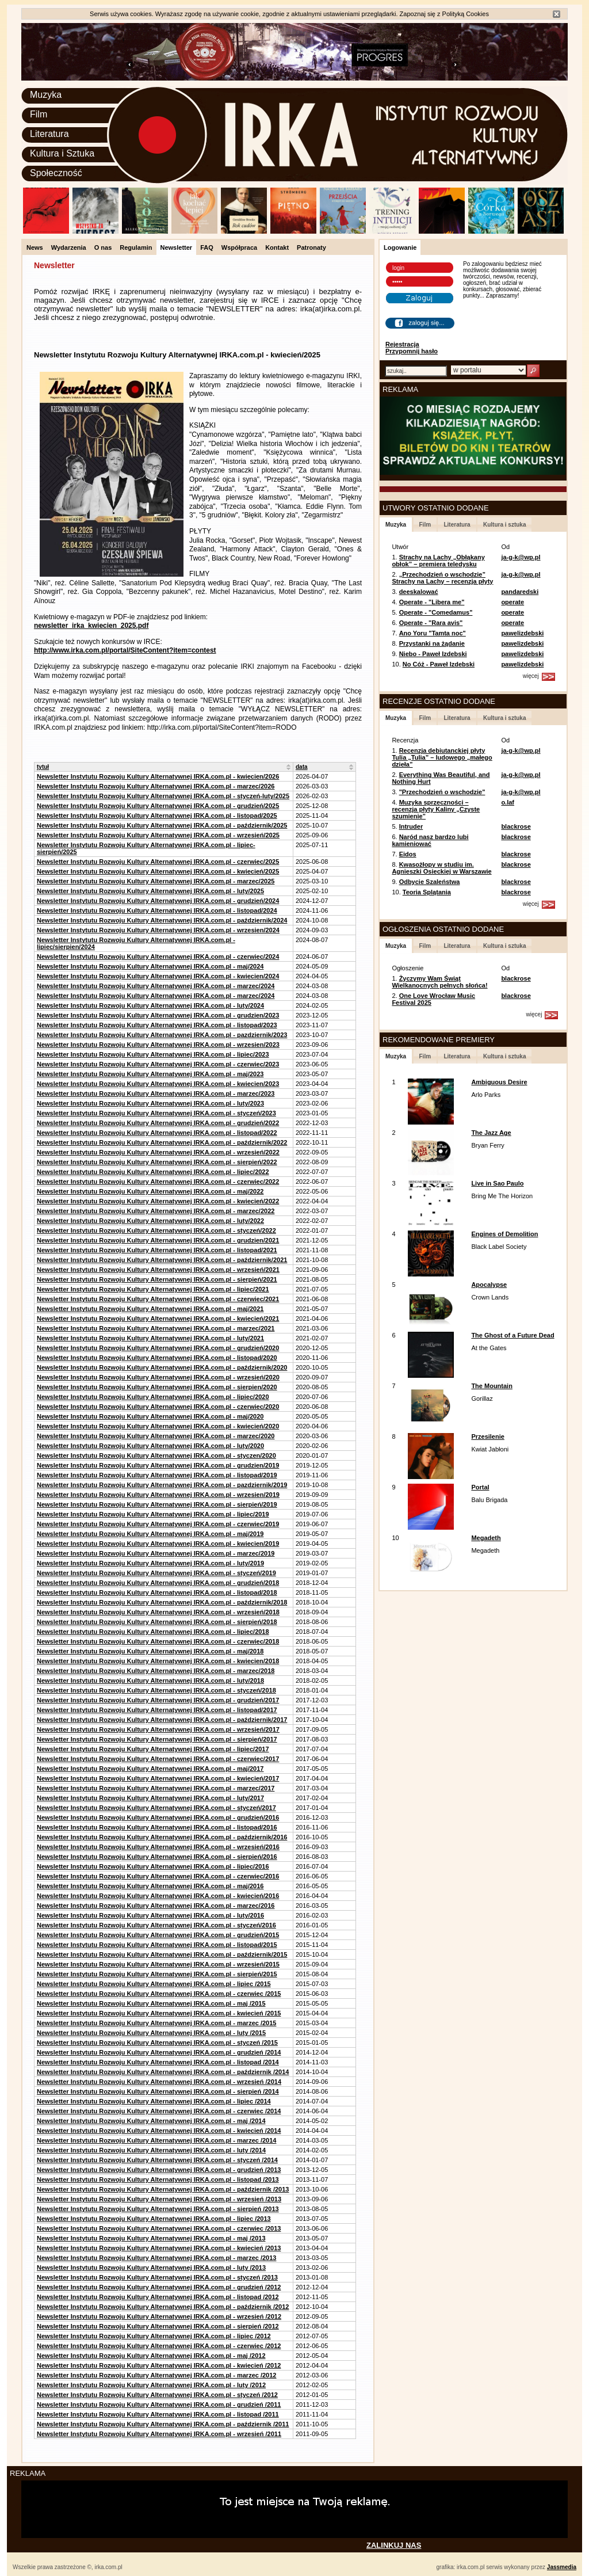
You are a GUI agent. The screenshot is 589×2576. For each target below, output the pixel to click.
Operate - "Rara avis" (431, 622)
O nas (103, 247)
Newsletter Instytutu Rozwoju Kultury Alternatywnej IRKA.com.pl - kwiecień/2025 (158, 871)
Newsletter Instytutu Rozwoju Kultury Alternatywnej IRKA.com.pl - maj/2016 (150, 1886)
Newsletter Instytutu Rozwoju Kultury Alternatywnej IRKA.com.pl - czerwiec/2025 (158, 861)
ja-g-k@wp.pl (520, 557)
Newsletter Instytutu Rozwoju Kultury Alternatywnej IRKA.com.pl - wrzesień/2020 (158, 1377)
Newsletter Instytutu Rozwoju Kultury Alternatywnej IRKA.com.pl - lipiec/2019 (153, 1514)
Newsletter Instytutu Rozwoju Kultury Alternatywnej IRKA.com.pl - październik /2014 (163, 2071)
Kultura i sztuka (504, 524)
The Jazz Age (491, 1132)
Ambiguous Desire (499, 1082)
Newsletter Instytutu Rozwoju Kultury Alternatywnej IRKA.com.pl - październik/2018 (162, 1602)
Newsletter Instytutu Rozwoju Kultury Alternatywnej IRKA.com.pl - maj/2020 (150, 1416)
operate (512, 602)
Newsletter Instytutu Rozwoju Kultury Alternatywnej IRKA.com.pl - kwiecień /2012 (159, 2365)
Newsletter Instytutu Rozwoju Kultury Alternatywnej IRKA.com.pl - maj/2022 (150, 1191)
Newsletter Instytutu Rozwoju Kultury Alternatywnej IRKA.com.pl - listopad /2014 (158, 2062)
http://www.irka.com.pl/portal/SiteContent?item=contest (125, 650)
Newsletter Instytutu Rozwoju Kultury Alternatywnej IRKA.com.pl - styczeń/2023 (156, 1113)
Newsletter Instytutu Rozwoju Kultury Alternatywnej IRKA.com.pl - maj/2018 (150, 1651)
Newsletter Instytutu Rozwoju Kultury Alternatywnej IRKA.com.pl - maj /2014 (151, 2120)
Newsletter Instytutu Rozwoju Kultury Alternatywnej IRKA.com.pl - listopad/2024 (157, 910)
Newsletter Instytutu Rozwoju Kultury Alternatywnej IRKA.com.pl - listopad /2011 (158, 2414)
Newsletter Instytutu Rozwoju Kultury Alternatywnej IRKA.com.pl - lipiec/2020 (153, 1396)
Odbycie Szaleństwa (429, 881)
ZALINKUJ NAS (393, 2545)
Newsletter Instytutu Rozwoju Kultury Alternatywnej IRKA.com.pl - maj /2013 (151, 2238)
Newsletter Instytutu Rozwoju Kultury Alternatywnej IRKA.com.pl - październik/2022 (162, 1142)
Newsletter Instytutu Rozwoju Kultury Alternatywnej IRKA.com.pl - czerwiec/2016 (158, 1876)
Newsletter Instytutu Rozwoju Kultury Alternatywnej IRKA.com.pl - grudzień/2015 (158, 1934)
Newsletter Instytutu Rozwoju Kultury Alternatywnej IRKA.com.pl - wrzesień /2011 (159, 2433)
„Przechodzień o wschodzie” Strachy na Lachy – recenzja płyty (442, 578)
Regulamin (136, 247)
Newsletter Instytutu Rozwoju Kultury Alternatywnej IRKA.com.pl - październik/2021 (162, 1259)
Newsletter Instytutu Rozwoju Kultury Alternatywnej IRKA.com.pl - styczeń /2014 (157, 2159)
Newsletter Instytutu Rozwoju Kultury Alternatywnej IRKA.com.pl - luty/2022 (150, 1220)
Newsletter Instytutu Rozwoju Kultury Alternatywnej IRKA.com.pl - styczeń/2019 (156, 1572)
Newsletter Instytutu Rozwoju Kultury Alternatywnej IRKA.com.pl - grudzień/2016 (158, 1817)
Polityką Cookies (465, 13)
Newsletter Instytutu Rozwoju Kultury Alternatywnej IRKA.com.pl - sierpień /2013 (158, 2208)
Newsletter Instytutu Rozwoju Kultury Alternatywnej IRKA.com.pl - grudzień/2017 (158, 1700)
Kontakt (277, 247)
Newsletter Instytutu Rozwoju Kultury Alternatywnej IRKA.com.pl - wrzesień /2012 (159, 2316)
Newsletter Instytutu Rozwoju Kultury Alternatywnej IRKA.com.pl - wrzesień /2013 (159, 2199)
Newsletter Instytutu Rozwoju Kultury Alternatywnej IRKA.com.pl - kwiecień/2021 (158, 1318)
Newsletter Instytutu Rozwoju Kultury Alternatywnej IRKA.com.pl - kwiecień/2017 (158, 1778)
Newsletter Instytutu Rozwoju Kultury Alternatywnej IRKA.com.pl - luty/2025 (150, 890)
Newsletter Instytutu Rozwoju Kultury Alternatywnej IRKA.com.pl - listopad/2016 (157, 1827)
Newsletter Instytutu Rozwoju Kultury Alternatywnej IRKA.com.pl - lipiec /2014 (154, 2101)
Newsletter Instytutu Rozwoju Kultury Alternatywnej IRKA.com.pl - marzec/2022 (155, 1210)
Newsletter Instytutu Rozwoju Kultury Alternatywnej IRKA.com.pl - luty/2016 (150, 1915)
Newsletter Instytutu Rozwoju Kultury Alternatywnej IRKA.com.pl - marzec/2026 (155, 786)
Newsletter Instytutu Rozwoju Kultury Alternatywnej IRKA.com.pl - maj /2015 (151, 2003)
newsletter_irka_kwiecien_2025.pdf (91, 626)
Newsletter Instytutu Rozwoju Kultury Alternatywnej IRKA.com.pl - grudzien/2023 (158, 1015)
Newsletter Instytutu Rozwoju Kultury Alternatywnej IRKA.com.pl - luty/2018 (150, 1680)
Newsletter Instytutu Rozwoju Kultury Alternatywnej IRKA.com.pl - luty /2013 (151, 2267)
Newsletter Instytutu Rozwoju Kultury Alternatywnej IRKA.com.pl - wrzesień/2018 (158, 1612)
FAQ (206, 247)
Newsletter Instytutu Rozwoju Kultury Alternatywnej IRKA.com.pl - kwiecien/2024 (158, 976)
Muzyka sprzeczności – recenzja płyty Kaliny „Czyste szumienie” (436, 809)
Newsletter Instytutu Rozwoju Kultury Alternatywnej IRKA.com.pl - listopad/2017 (157, 1709)
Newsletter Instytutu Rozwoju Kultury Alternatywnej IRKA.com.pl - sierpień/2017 (157, 1739)
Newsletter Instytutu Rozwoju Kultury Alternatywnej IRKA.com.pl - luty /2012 (151, 2384)
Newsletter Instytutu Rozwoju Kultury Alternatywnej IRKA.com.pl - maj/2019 (150, 1533)
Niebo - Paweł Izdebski (433, 653)
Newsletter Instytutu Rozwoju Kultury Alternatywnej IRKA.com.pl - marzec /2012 (156, 2375)
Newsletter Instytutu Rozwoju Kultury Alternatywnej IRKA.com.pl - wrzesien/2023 (158, 1044)
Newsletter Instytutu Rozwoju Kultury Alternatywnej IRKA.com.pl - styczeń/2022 (156, 1230)
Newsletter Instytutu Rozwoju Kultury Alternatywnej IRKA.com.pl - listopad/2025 (157, 815)
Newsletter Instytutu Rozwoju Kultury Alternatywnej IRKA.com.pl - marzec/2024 (155, 985)
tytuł (43, 767)
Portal (480, 1487)
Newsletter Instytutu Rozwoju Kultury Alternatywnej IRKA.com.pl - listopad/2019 (157, 1475)
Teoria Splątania (427, 892)
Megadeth (485, 1537)
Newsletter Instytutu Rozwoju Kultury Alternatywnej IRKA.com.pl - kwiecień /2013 (159, 2248)
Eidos (407, 854)
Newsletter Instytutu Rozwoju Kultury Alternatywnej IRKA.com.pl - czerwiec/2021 (158, 1298)
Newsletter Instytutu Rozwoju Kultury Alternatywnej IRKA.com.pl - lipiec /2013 (154, 2218)
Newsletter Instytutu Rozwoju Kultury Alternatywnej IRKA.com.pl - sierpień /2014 (158, 2091)
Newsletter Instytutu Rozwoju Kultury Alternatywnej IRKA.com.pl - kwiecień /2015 (159, 2013)
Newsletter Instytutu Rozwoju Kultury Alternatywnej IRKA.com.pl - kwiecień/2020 (158, 1426)
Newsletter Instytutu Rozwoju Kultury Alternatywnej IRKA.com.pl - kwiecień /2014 (159, 2130)
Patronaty (311, 247)
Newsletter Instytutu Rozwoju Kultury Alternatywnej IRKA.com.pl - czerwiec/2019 (158, 1524)
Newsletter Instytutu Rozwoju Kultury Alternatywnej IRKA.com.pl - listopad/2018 (157, 1592)
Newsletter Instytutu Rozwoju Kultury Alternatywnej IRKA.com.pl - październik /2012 (163, 2306)
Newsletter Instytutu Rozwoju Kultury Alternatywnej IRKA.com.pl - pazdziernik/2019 (162, 1484)
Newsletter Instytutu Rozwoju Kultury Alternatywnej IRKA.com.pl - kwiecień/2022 (158, 1201)
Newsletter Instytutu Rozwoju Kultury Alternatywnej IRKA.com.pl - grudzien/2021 (158, 1240)
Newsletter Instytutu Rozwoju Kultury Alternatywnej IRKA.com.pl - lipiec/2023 (153, 1054)
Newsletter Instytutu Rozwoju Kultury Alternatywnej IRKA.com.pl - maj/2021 (150, 1308)
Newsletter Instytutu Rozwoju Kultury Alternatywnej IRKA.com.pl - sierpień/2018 (157, 1621)
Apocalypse (489, 1284)
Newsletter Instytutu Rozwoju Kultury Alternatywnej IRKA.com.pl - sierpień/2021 (157, 1279)
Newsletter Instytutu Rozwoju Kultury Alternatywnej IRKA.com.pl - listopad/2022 (157, 1132)
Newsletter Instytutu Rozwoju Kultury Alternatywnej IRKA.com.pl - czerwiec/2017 (158, 1758)
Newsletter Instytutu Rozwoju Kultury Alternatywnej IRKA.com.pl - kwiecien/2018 (158, 1660)
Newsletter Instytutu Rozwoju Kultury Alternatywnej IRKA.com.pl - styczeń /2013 (157, 2277)
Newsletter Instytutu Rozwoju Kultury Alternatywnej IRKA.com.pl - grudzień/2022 (158, 1122)
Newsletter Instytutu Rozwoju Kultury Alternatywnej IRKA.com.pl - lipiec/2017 (153, 1749)
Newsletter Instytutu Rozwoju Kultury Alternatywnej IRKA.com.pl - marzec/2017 (155, 1788)
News (34, 247)
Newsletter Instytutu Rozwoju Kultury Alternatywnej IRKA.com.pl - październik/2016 (162, 1837)
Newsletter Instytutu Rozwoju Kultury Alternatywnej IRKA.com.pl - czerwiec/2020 (158, 1406)
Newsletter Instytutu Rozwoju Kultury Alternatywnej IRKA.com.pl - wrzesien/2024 (158, 930)
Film (38, 114)
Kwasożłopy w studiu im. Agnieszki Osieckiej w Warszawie (441, 868)
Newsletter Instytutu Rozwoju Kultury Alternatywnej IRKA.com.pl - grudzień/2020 (158, 1347)
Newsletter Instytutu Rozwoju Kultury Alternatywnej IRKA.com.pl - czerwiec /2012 (159, 2345)
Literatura (49, 134)
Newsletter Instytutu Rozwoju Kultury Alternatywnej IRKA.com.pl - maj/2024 (150, 966)
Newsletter (176, 247)
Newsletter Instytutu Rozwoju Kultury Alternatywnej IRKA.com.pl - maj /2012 (151, 2355)
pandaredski (519, 591)
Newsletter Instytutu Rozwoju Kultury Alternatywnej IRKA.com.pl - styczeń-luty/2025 (163, 795)
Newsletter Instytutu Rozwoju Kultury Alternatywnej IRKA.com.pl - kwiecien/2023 (158, 1083)
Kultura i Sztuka (62, 153)
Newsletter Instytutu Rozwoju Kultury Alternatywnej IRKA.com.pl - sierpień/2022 (157, 1162)
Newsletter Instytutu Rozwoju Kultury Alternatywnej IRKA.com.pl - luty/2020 (150, 1445)
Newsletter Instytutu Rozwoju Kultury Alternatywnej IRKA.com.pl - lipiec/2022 (153, 1171)
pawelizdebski (522, 633)
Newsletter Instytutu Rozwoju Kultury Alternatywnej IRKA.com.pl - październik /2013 (163, 2189)
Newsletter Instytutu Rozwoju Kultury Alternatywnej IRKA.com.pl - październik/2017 (162, 1719)
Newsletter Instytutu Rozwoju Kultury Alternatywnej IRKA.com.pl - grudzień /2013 (159, 2169)
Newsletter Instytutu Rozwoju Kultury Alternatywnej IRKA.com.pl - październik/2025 (162, 825)
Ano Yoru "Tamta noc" (432, 633)
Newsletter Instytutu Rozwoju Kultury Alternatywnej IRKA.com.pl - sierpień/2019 (157, 1504)
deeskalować (418, 591)
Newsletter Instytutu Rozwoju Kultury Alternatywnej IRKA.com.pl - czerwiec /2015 (159, 1993)
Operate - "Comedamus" (436, 612)
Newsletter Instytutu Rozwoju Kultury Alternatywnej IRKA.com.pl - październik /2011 (163, 2424)
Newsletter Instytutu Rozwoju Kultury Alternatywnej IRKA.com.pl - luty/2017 (150, 1797)
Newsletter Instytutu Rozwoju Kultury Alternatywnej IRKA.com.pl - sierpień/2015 (157, 1974)
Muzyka (46, 95)
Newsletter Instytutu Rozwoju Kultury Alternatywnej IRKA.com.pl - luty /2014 (151, 2150)
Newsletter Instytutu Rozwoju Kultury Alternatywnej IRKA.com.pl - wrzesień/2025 (158, 835)
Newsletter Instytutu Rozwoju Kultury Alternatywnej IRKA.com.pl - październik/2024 (162, 920)
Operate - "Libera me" (432, 602)
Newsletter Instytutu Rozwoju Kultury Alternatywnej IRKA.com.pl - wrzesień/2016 (158, 1846)
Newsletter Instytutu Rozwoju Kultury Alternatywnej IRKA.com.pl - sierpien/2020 (157, 1387)
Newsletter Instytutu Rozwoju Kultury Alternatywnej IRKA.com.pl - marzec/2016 (155, 1905)
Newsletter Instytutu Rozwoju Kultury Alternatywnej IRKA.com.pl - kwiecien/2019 (158, 1543)
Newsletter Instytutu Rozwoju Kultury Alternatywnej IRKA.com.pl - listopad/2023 (157, 1025)
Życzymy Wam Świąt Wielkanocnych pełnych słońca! (439, 982)
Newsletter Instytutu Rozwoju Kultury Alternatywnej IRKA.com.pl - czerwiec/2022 (158, 1181)
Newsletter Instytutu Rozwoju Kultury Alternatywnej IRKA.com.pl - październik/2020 (162, 1367)
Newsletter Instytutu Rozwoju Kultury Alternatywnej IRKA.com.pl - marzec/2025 (155, 881)
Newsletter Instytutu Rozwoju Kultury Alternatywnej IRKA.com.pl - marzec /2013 (156, 2257)
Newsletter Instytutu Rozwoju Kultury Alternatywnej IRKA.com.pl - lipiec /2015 (154, 1983)
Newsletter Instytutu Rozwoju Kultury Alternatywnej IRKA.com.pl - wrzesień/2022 (158, 1152)
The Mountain (491, 1385)
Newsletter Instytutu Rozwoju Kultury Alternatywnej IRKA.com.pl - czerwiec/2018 (158, 1641)
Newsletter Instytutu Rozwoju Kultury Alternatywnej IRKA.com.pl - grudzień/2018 (158, 1582)
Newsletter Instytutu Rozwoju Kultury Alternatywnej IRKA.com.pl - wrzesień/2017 (158, 1729)
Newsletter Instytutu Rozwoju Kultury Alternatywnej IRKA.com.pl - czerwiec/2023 (158, 1064)
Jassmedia (561, 2567)
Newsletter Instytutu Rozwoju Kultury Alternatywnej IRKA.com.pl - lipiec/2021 (153, 1289)
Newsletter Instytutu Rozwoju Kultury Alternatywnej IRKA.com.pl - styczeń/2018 (156, 1690)
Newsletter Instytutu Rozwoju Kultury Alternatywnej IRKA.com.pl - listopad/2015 (157, 1944)
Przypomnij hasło (411, 351)
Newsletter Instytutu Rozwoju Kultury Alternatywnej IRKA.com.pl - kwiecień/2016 (158, 1895)
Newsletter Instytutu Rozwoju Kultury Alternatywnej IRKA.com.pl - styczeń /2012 (157, 2394)
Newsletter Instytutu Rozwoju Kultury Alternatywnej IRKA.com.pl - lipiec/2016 (153, 1866)
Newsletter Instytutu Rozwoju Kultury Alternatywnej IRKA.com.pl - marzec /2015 (156, 2022)
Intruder (411, 826)
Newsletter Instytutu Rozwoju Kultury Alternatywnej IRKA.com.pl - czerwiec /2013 (159, 2228)
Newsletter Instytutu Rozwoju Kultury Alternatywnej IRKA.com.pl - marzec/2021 (155, 1328)
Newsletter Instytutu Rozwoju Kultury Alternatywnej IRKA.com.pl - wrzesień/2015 (158, 1964)
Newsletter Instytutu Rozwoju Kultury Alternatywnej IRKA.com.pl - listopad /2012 (158, 2296)
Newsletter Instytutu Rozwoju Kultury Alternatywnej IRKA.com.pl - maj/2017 (150, 1768)
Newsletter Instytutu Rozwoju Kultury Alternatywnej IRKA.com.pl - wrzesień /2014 (159, 2081)
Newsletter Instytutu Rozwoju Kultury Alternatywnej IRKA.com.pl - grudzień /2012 (159, 2287)
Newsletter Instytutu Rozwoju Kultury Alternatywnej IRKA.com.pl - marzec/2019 (155, 1553)
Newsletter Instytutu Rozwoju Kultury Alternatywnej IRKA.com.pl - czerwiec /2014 (159, 2111)
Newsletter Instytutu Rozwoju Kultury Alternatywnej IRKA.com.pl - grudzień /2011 (159, 2404)
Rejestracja (402, 344)
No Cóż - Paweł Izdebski (439, 664)
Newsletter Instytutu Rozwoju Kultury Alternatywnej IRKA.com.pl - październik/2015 (162, 1954)
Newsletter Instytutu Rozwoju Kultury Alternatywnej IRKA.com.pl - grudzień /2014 (159, 2052)
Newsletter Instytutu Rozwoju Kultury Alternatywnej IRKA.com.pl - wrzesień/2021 (158, 1269)
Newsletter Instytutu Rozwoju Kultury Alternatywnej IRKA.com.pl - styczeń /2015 (157, 2042)
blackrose (515, 826)
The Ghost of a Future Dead (512, 1335)
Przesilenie (487, 1436)
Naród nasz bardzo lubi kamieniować (430, 840)
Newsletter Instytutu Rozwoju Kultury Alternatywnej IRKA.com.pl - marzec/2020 (155, 1435)
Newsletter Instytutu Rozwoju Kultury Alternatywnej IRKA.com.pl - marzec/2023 (155, 1093)
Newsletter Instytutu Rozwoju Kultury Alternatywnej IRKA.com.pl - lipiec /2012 (154, 2336)
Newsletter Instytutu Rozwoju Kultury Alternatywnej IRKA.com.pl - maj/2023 (150, 1073)
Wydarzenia (68, 247)
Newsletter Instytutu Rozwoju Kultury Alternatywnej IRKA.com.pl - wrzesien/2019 (158, 1494)
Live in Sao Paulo (497, 1183)
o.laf (507, 802)
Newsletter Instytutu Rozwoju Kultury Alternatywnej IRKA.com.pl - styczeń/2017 (156, 1807)
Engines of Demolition (504, 1233)
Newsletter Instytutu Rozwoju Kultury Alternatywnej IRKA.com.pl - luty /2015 (151, 2032)
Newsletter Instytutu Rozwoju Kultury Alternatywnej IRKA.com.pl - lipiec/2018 (153, 1631)
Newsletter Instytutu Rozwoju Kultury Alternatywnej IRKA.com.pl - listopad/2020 (157, 1357)
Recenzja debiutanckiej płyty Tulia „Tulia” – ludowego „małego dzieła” (442, 757)
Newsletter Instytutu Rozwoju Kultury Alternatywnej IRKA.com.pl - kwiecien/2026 (158, 776)
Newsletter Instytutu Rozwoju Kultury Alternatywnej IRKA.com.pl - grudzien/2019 (158, 1465)
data (302, 767)
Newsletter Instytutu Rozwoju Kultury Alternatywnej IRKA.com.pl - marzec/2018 (155, 1670)
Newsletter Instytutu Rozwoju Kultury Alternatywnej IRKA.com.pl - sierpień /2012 (158, 2326)
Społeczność (56, 173)
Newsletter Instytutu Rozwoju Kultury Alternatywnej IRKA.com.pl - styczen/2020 (156, 1455)
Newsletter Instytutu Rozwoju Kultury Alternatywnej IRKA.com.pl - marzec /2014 (156, 2140)
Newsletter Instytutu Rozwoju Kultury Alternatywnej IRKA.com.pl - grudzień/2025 (158, 805)
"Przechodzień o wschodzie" (442, 791)
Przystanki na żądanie (432, 643)
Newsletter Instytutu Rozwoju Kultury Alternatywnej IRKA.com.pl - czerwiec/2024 (158, 956)
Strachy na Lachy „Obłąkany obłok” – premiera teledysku (438, 560)
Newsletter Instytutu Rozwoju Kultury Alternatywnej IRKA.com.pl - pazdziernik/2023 (162, 1034)
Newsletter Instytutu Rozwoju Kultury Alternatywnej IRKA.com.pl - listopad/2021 (157, 1250)
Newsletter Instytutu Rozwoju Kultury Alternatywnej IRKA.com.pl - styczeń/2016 (156, 1925)
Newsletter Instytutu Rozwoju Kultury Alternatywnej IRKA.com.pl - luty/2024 (150, 1005)
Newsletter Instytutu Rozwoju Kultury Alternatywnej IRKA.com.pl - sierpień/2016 (157, 1856)
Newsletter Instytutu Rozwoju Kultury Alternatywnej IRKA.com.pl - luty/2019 (150, 1563)
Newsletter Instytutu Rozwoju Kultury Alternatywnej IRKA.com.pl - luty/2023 (150, 1103)
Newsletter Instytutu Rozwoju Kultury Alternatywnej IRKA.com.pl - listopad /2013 (158, 2179)
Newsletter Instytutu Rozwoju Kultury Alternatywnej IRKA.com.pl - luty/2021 (150, 1338)
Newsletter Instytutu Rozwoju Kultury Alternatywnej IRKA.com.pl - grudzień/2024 (158, 900)
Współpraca (239, 247)
